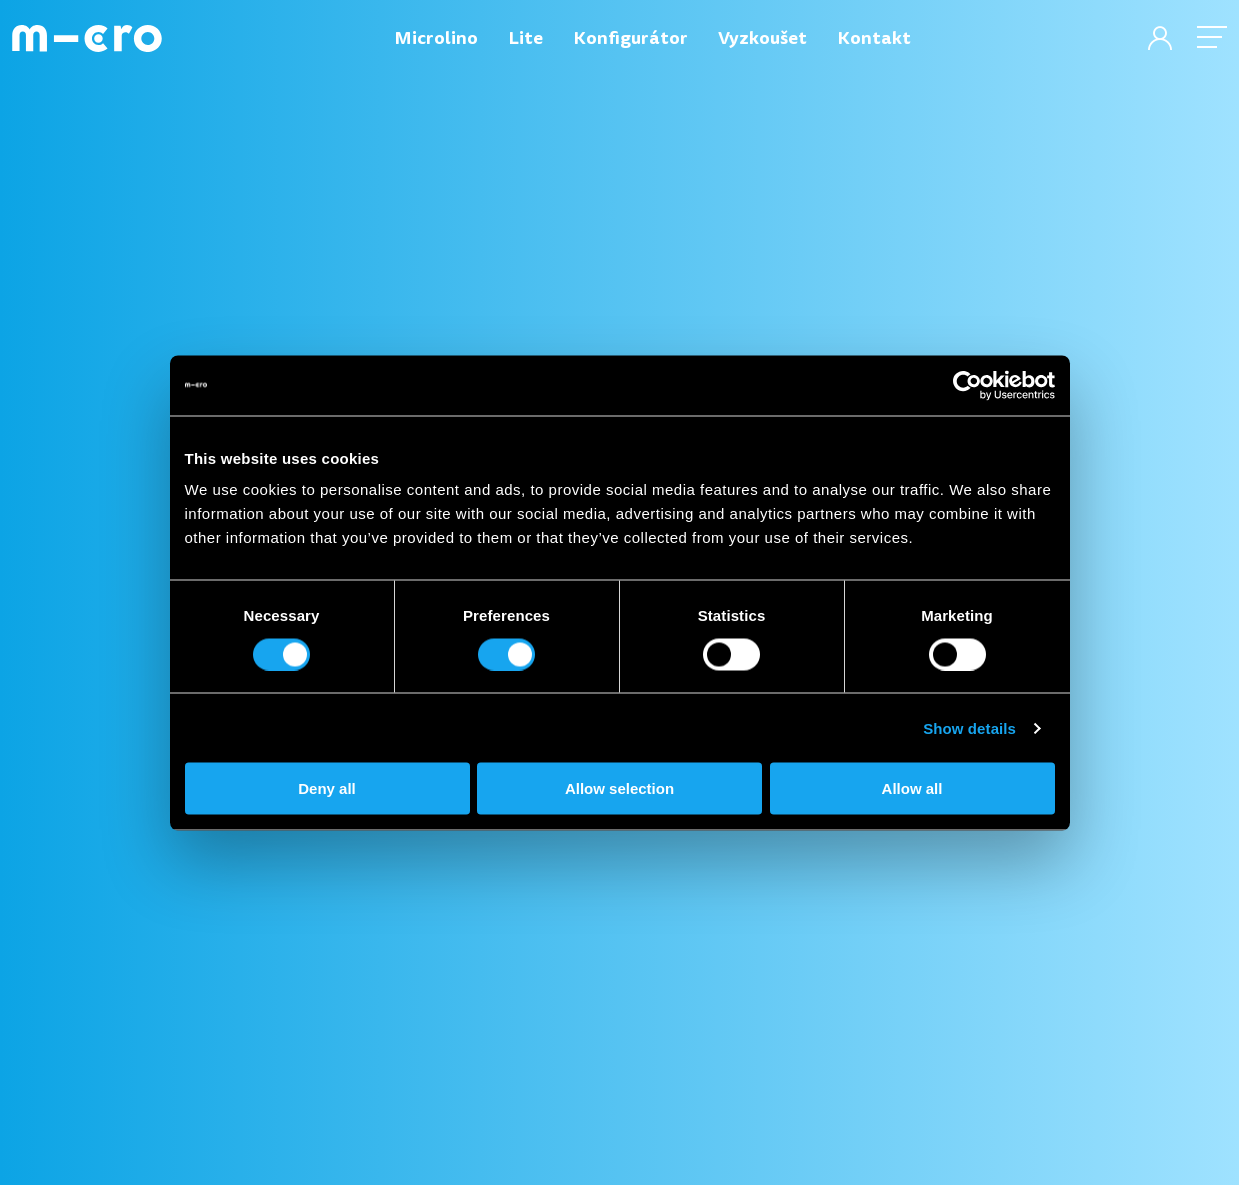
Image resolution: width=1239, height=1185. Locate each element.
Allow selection (619, 788)
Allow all (912, 788)
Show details (969, 727)
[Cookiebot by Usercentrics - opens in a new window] (967, 385)
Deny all (327, 788)
